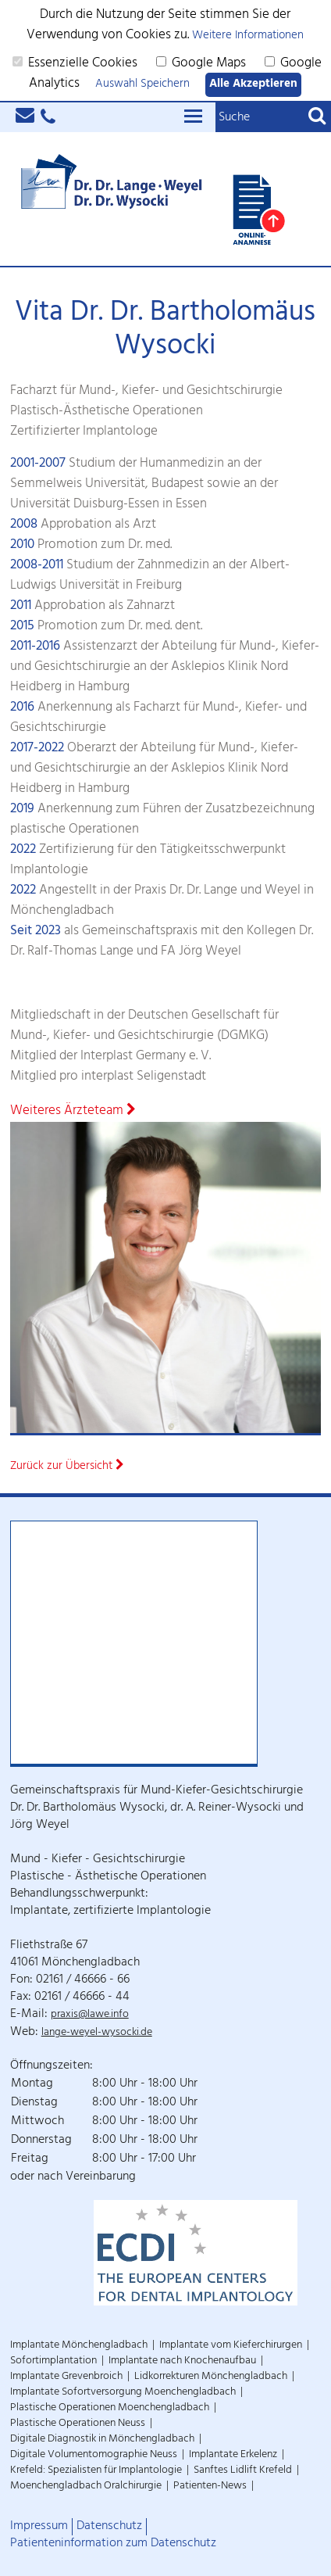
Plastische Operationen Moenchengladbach (109, 2408)
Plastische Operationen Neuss (77, 2423)
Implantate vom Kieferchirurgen (230, 2345)
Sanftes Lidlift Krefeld (243, 2470)
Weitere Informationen (248, 36)
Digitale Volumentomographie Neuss (93, 2455)
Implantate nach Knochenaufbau (182, 2361)
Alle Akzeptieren (253, 84)
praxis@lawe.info (90, 2015)
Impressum (39, 2526)
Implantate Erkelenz (233, 2455)
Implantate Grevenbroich (66, 2377)
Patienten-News (210, 2486)
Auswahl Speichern (142, 84)
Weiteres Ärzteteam (73, 1112)
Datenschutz (109, 2526)
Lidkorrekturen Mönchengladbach (210, 2377)
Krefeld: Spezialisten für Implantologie (96, 2470)
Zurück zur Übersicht (67, 1467)
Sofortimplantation (53, 2361)
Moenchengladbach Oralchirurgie (86, 2486)
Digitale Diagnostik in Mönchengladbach (102, 2439)
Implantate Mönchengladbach (79, 2345)
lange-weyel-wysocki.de (96, 2033)
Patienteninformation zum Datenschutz (113, 2544)
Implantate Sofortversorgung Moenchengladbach (123, 2392)
